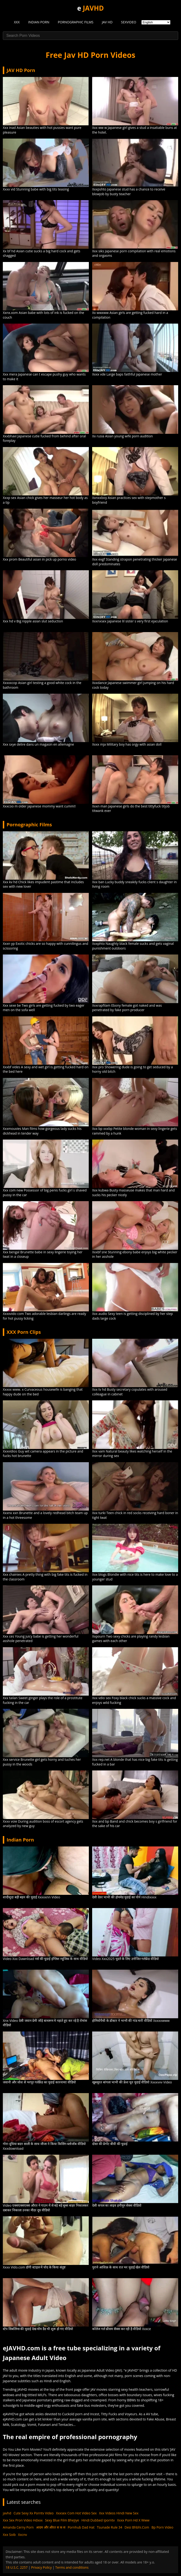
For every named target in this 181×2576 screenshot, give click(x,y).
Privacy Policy (41, 2567)
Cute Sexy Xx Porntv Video (33, 2513)
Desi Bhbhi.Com (137, 2527)
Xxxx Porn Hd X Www (133, 2520)
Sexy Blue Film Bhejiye (62, 2520)
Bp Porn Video (162, 2527)
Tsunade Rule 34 (109, 2527)
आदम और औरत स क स (50, 2527)
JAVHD (93, 8)
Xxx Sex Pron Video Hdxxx (23, 2520)
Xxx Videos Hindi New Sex (118, 2513)
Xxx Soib (9, 2534)
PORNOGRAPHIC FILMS (75, 22)
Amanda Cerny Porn (18, 2527)
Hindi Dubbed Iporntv (98, 2520)
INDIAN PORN (38, 22)
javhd (7, 2513)
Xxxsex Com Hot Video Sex (76, 2513)
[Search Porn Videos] (90, 35)
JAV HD (107, 22)
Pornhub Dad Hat (81, 2527)
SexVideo (128, 22)
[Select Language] (155, 22)
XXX (17, 22)
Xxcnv (22, 2534)
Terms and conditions (71, 2567)
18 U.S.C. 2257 (17, 2567)
